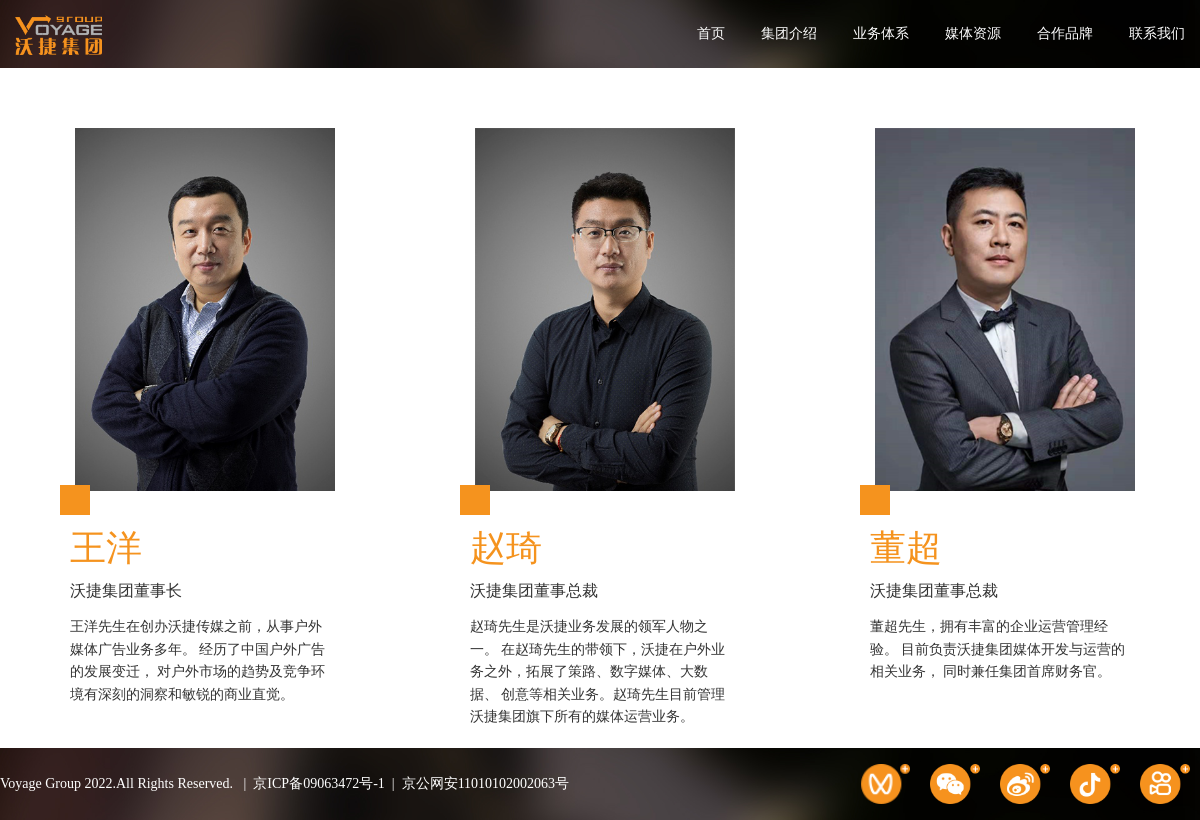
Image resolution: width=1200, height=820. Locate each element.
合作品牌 (1065, 33)
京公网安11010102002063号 (485, 783)
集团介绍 (789, 33)
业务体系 (881, 33)
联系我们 (1157, 33)
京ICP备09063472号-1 (318, 783)
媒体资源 (973, 33)
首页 (711, 33)
